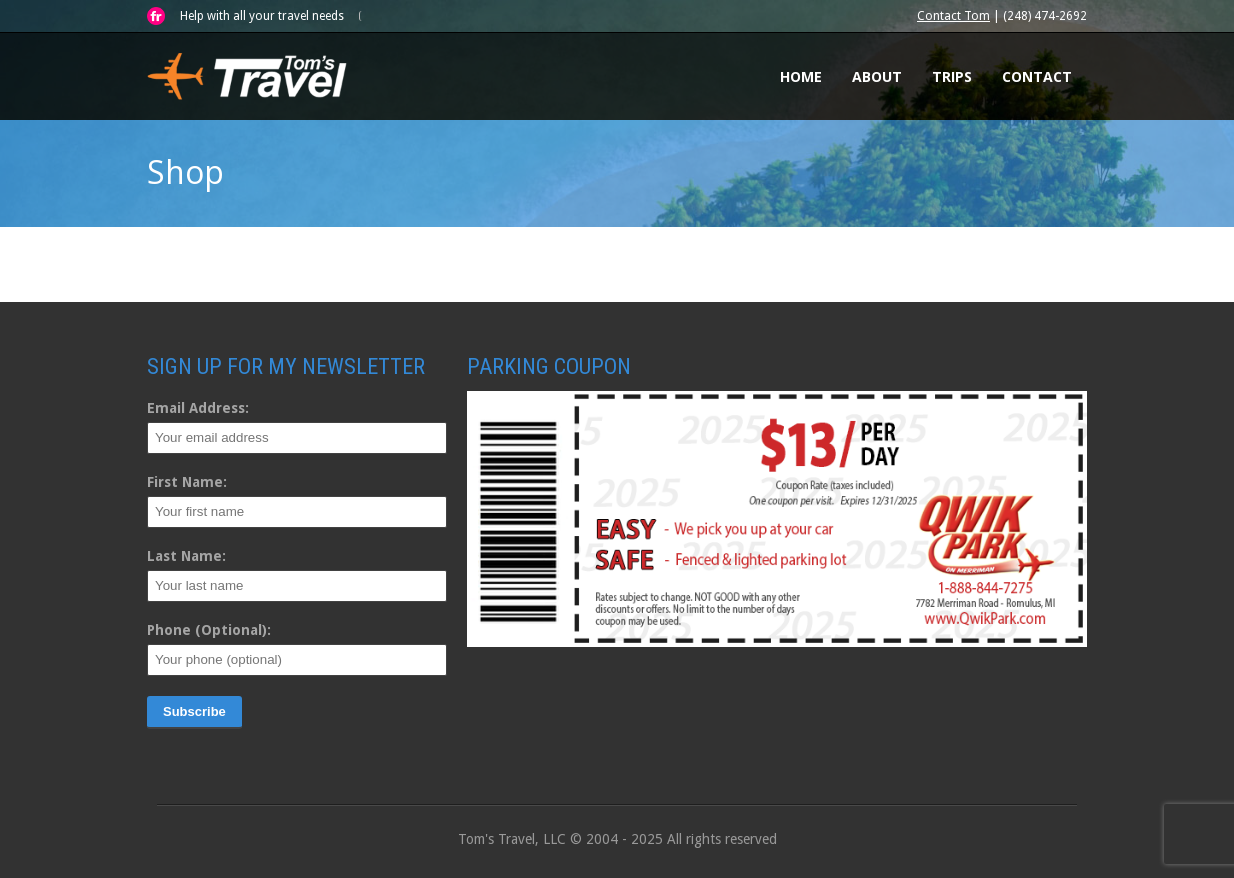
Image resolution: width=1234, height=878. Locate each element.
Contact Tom (953, 16)
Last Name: (186, 556)
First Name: (187, 482)
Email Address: (198, 408)
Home (801, 76)
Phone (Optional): (209, 630)
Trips (952, 76)
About (877, 76)
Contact (1037, 76)
